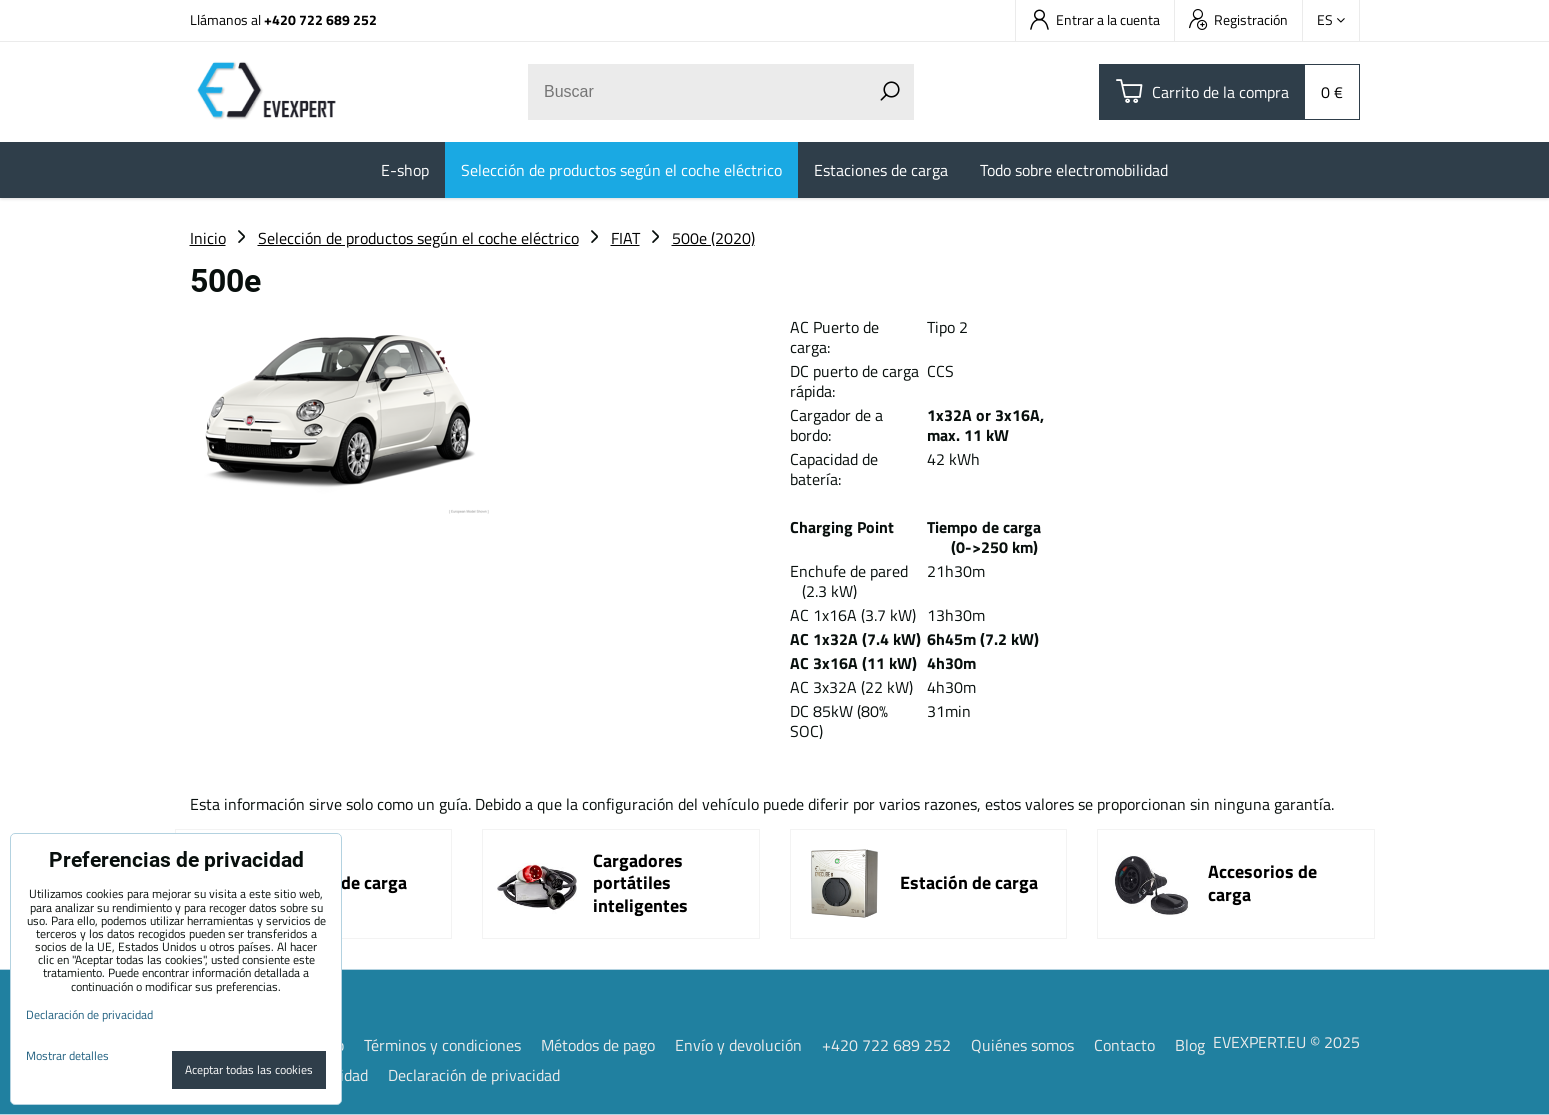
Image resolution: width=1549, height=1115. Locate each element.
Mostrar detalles (67, 1055)
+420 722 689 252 (320, 19)
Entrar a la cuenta (1095, 19)
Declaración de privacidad (474, 1075)
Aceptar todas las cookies (249, 1069)
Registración (1238, 19)
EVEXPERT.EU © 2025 (1286, 1042)
